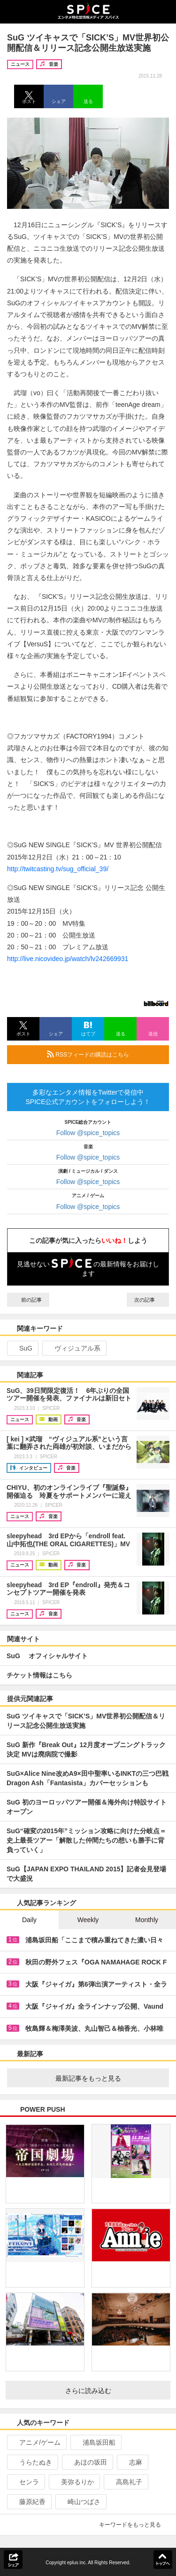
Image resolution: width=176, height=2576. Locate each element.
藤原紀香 (28, 2501)
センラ (25, 2482)
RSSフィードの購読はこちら (104, 1054)
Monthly (146, 1920)
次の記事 (147, 1300)
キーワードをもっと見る (134, 2524)
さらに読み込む (114, 2390)
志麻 (131, 2462)
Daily (29, 1920)
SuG (21, 1348)
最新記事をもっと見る (108, 2078)
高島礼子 (125, 2482)
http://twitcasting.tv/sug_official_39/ (57, 869)
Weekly (88, 1920)
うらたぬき (31, 2462)
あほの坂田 (86, 2462)
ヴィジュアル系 (73, 1348)
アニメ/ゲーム (36, 2442)
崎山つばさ (80, 2501)
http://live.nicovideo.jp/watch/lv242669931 (67, 958)
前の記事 (28, 1300)
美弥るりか (73, 2482)
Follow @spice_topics (88, 1133)
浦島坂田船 (95, 2442)
